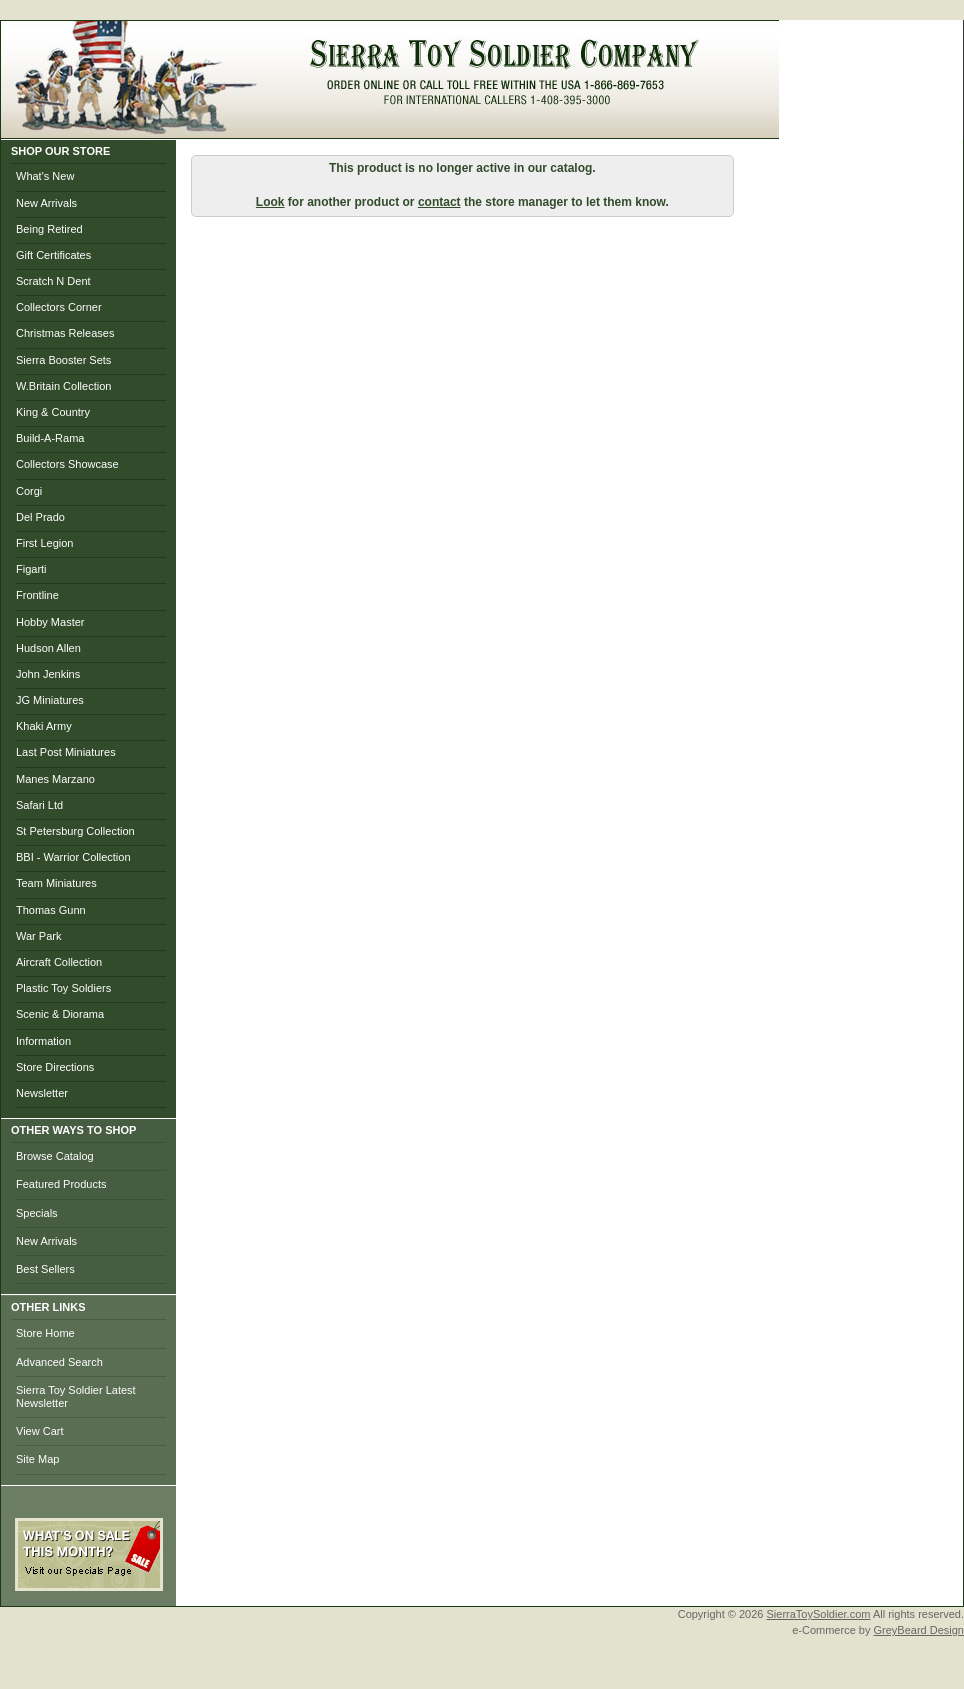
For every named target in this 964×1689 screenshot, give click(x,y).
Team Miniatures (56, 883)
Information (43, 1041)
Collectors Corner (59, 307)
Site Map (37, 1459)
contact (439, 202)
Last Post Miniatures (66, 752)
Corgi (29, 491)
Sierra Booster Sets (63, 360)
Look (270, 202)
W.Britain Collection (63, 386)
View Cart (39, 1431)
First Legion (44, 543)
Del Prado (40, 517)
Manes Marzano (55, 779)
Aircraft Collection (59, 962)
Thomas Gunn (51, 910)
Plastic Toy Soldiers (63, 988)
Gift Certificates (53, 255)
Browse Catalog (55, 1156)
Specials (37, 1213)
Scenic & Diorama (60, 1014)
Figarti (31, 569)
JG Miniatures (50, 700)
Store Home (45, 1333)
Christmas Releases (65, 333)
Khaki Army (44, 726)
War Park (38, 936)
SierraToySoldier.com (819, 1614)
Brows (337, 128)
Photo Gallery (602, 128)
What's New (45, 176)
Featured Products (61, 1184)
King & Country (53, 412)
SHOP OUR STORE (60, 151)
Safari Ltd (39, 805)
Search (691, 128)
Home (277, 128)
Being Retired (49, 229)
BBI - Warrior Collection (73, 857)
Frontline (37, 595)
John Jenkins (48, 674)
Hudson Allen (48, 648)
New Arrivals (46, 203)
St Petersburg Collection (75, 831)
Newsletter (42, 1093)
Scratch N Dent (53, 281)
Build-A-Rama (50, 438)
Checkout (505, 128)
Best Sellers (45, 1269)
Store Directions (55, 1067)
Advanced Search (59, 1362)
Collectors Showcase (67, 464)
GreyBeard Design (919, 1630)
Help (751, 128)
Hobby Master (50, 622)
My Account (417, 128)
